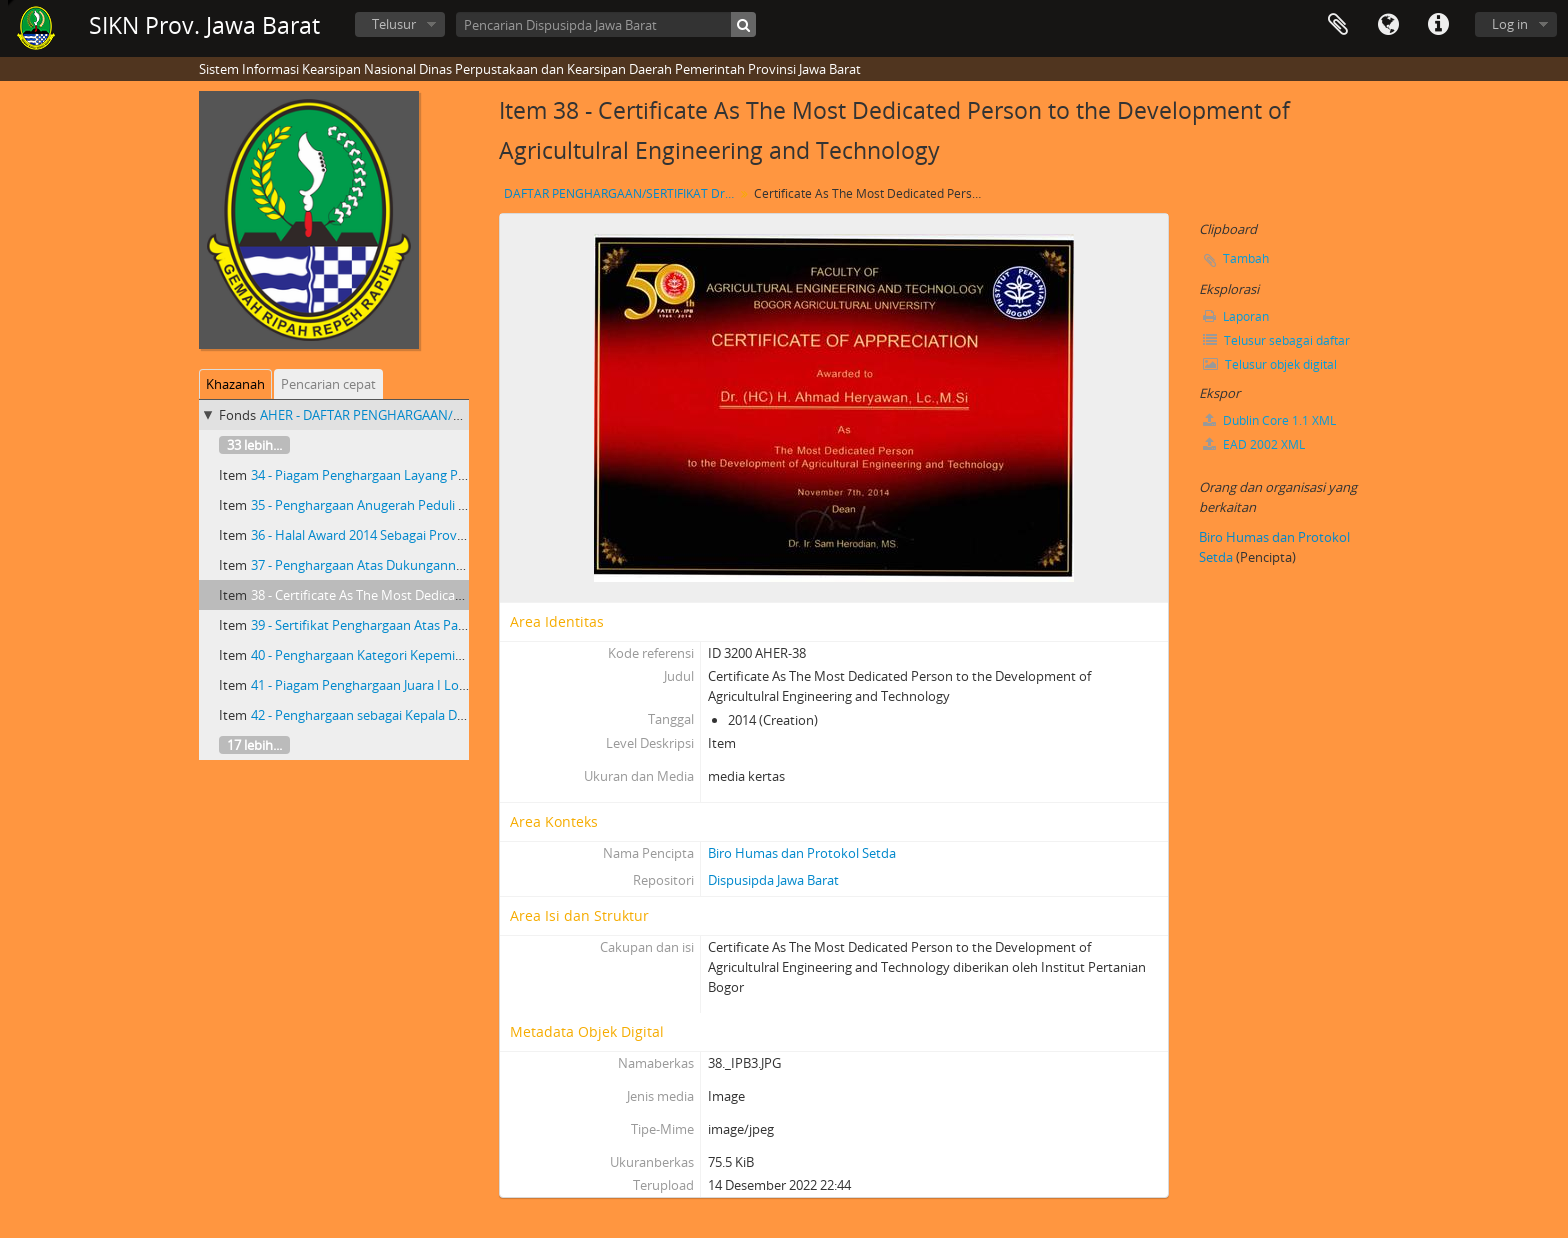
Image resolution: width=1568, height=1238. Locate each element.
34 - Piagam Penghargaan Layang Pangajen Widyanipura (417, 475)
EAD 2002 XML (1254, 444)
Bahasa (1388, 25)
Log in (1510, 24)
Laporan (1236, 316)
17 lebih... (254, 745)
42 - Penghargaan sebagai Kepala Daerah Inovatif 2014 (411, 715)
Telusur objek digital (1270, 364)
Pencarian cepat (328, 384)
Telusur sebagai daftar (1276, 340)
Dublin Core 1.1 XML (1269, 420)
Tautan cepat (1438, 25)
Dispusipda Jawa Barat (773, 880)
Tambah (1246, 258)
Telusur (394, 24)
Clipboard (1338, 25)
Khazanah (235, 384)
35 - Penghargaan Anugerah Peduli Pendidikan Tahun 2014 (424, 505)
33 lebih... (254, 445)
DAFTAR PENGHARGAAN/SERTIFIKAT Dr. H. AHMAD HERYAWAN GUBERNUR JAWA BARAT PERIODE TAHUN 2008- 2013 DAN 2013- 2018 (621, 193)
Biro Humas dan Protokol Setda (802, 853)
